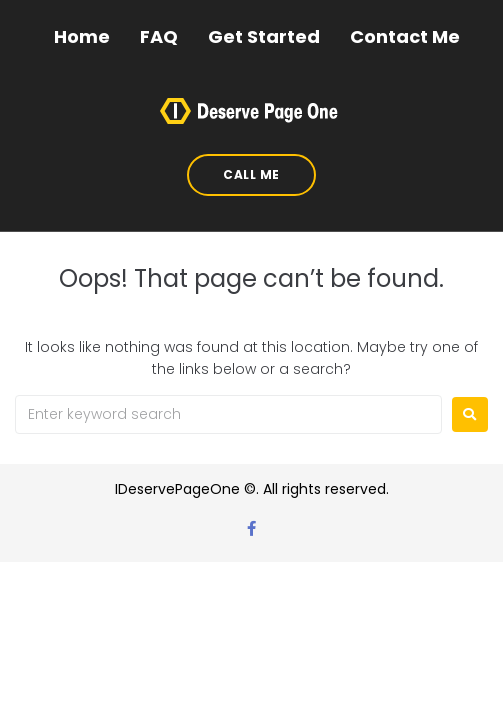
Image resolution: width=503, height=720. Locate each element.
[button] (251, 175)
